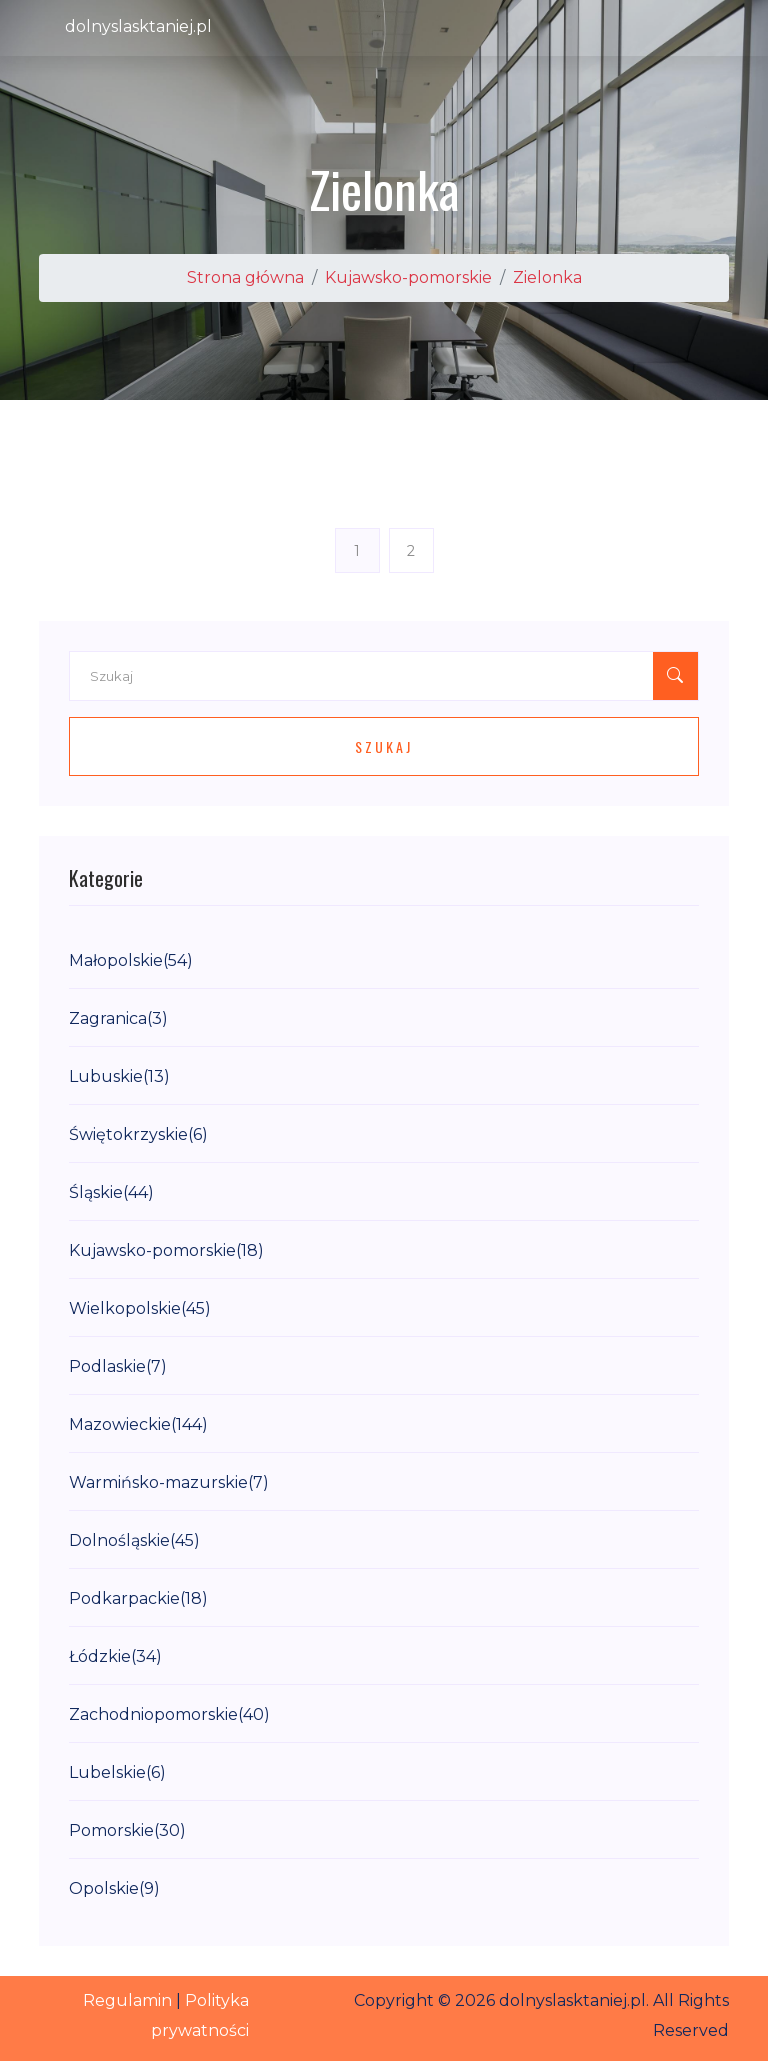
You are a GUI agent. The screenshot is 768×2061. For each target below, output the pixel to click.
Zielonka (547, 277)
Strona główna (245, 277)
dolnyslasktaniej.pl (138, 26)
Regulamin (127, 2000)
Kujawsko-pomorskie (408, 277)
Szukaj (384, 746)
